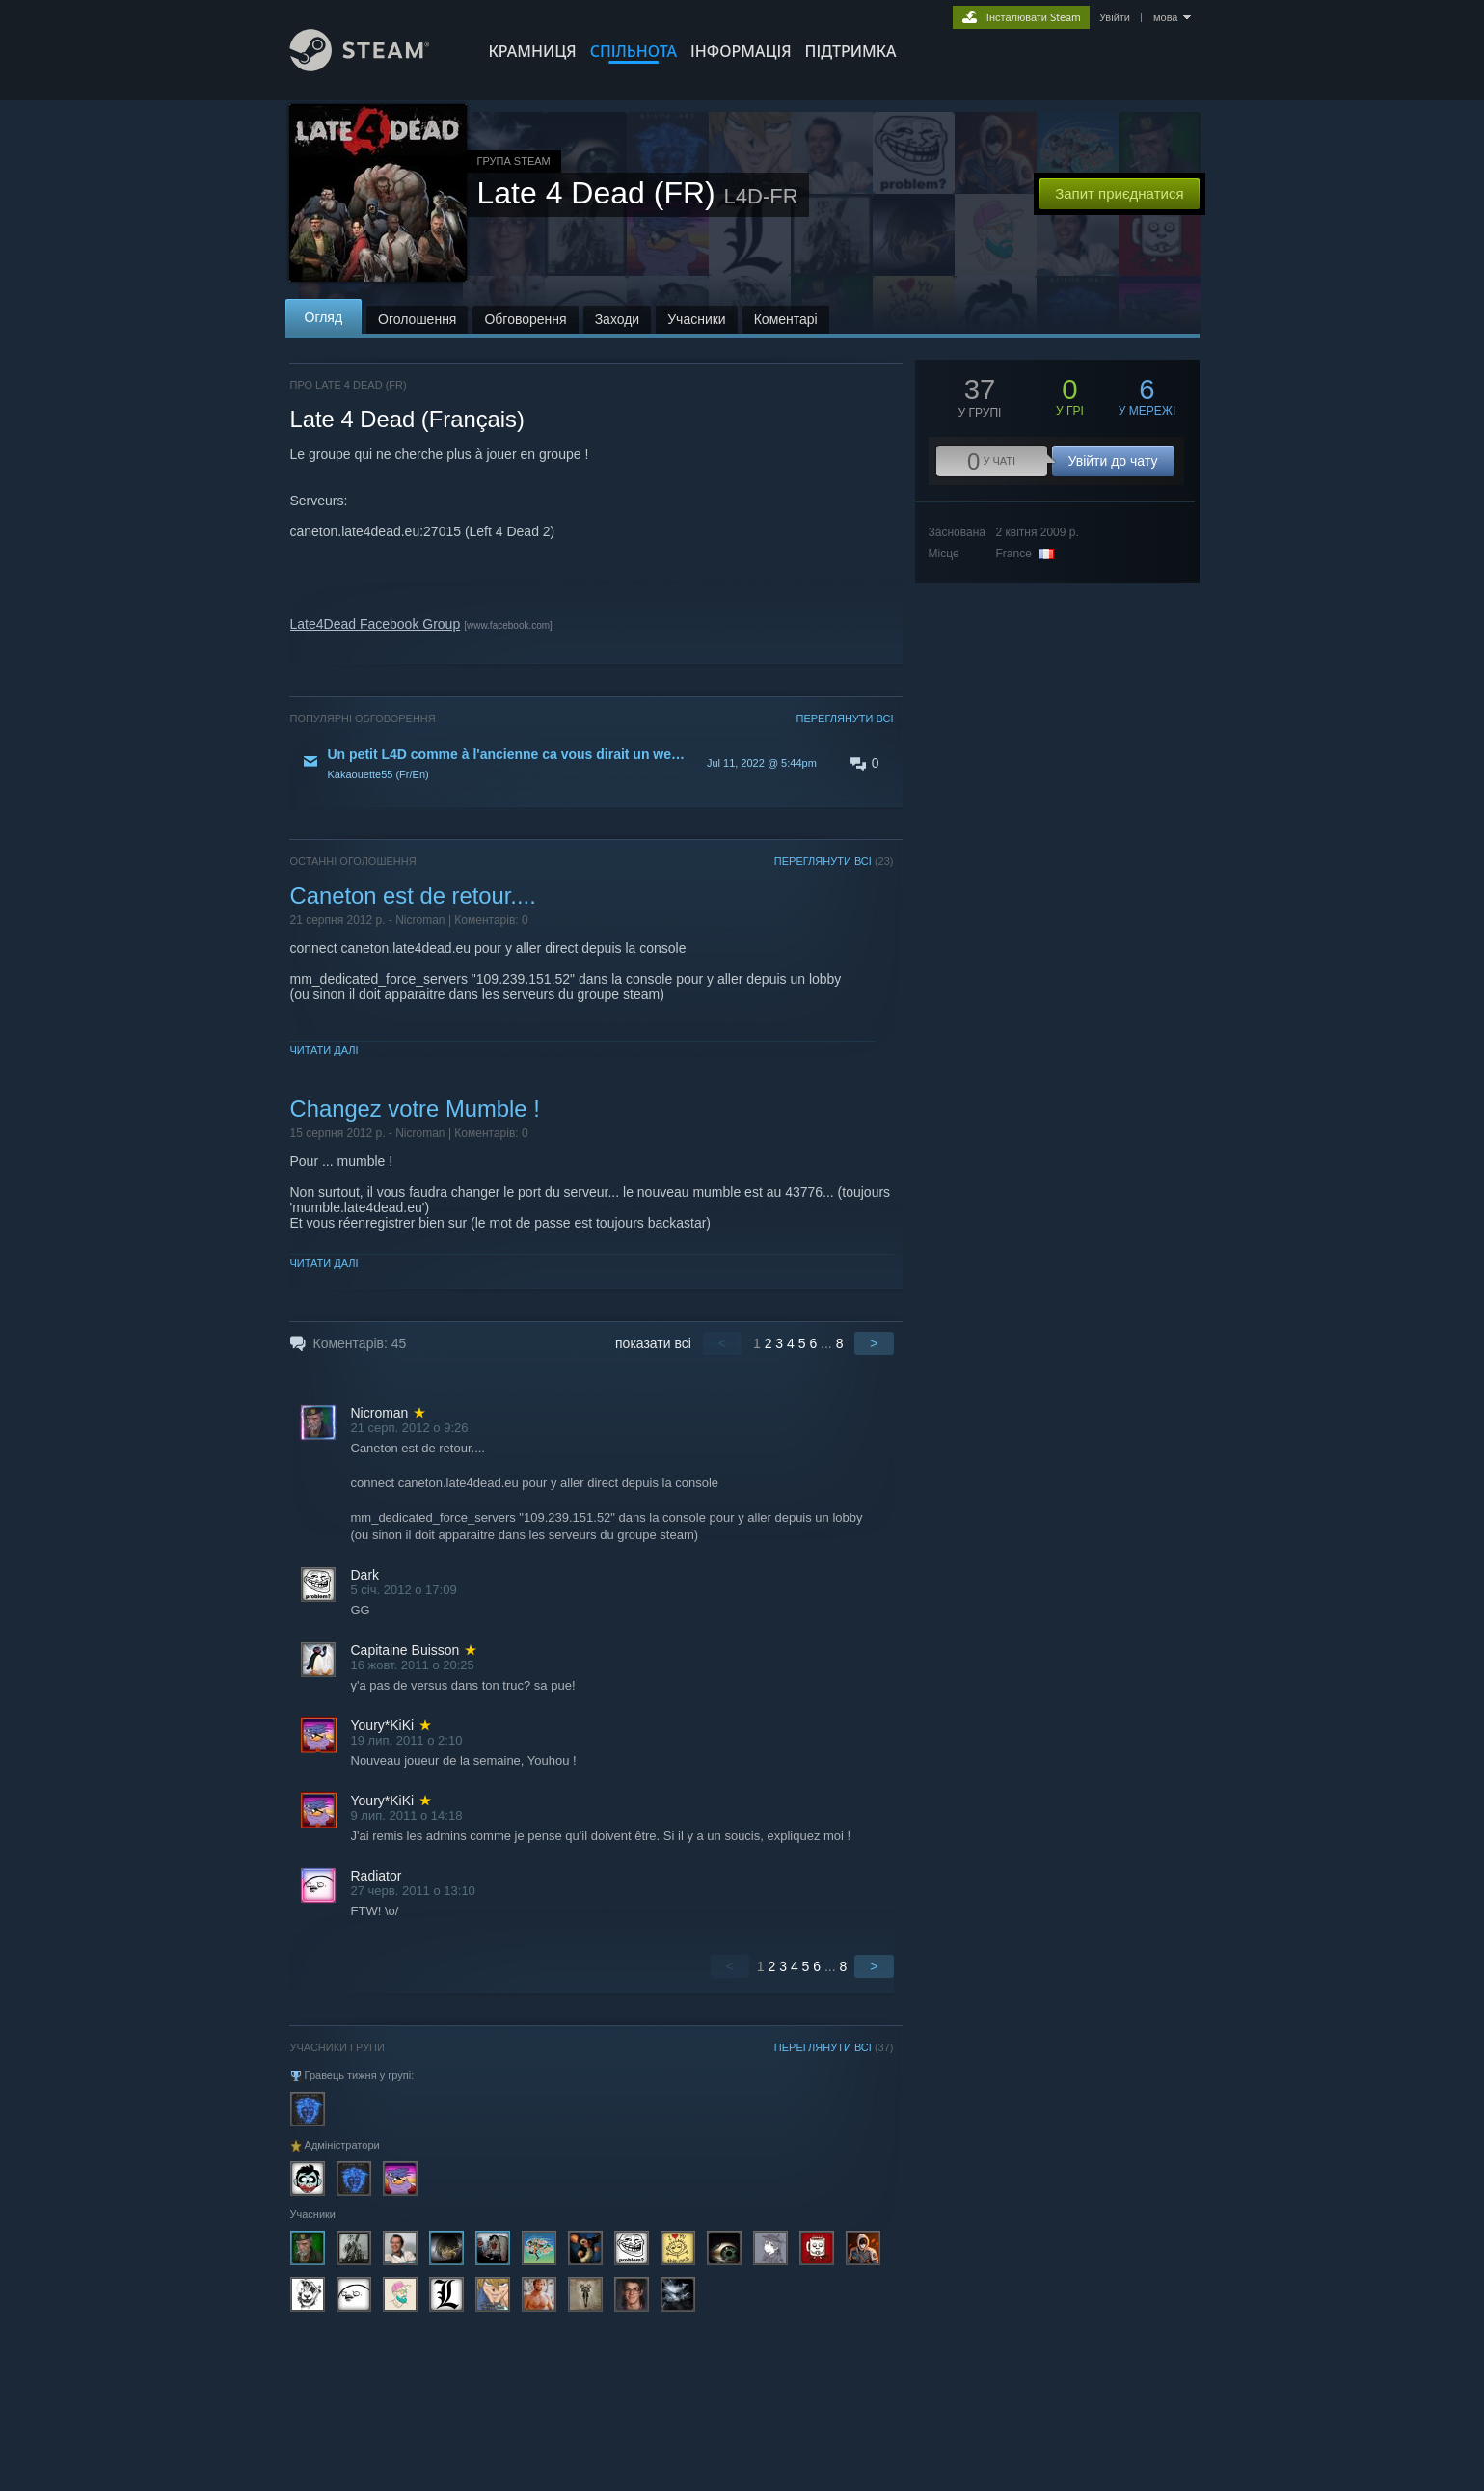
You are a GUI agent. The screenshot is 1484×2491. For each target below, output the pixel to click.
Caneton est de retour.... (413, 895)
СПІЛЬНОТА (633, 51)
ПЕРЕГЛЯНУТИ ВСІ (844, 718)
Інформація (741, 51)
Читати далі (324, 1050)
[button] (592, 763)
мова (1165, 17)
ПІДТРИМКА (851, 51)
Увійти (1114, 17)
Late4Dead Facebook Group (375, 624)
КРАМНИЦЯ (533, 51)
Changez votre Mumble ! (415, 1109)
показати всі (653, 1343)
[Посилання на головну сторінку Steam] (374, 66)
